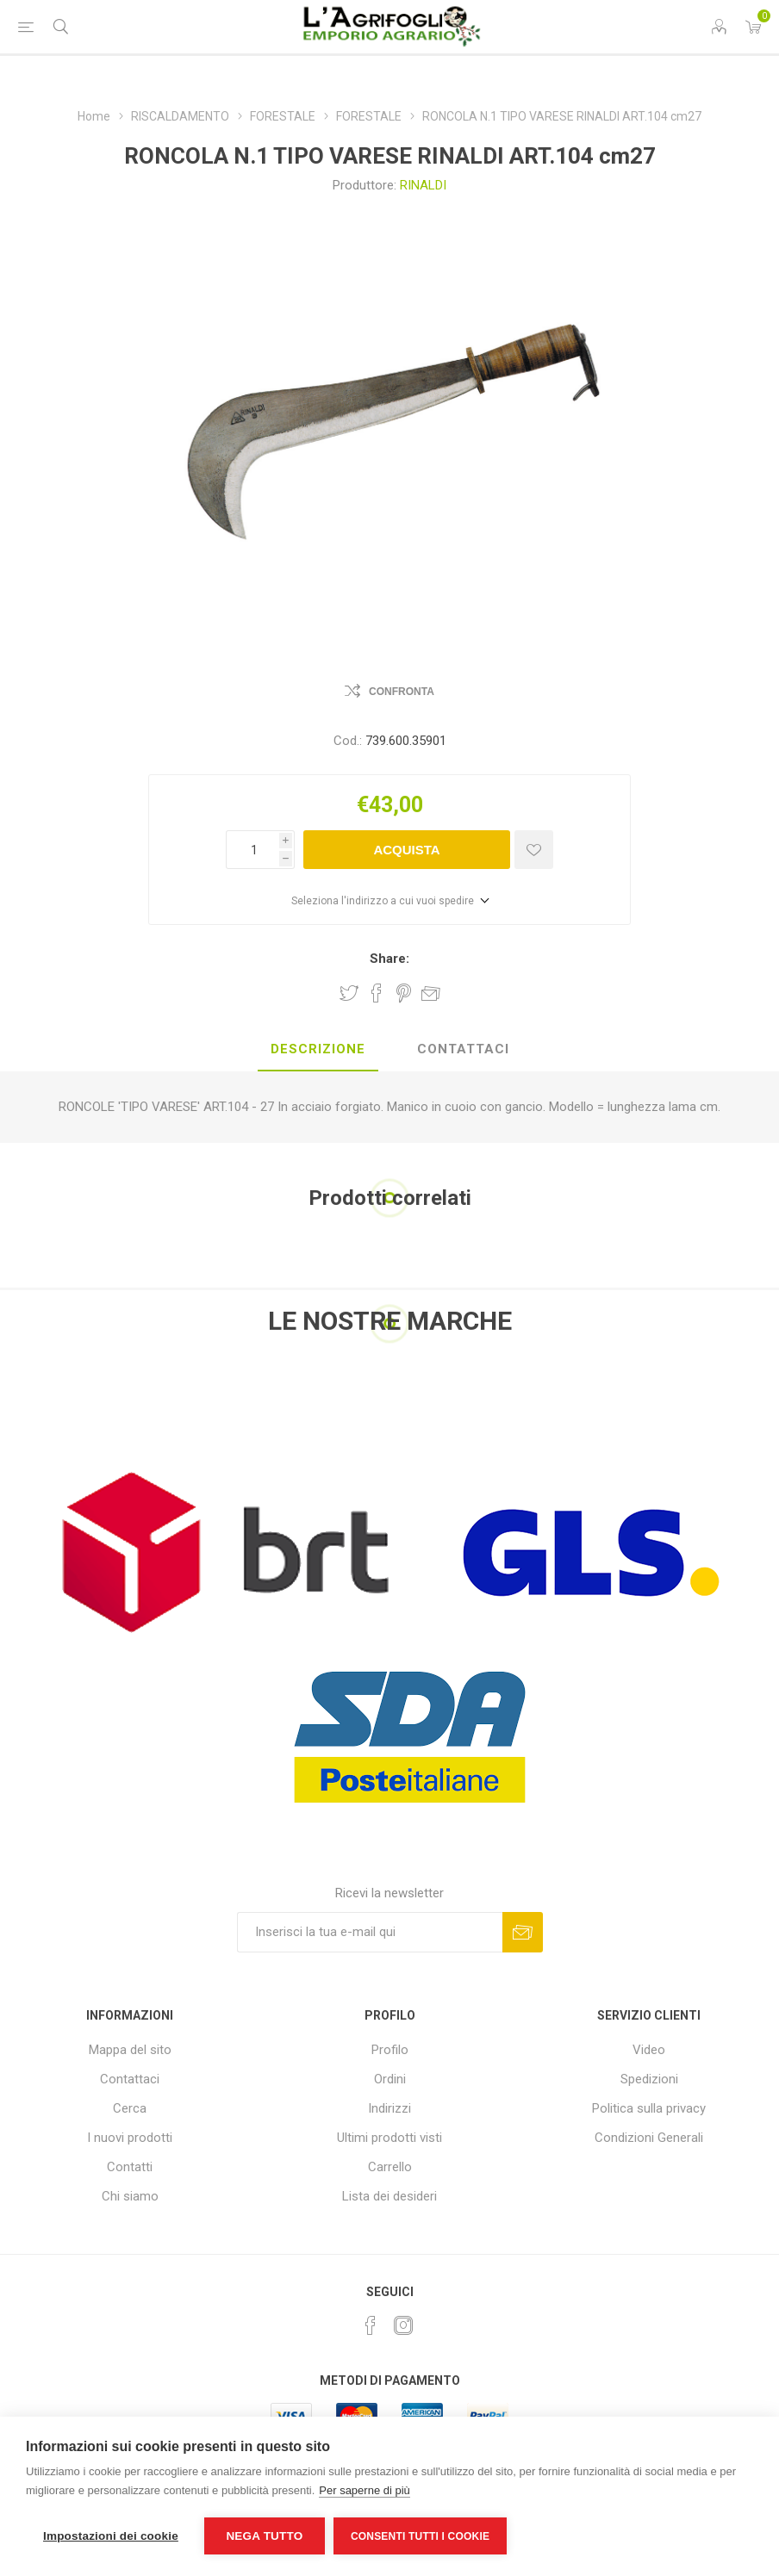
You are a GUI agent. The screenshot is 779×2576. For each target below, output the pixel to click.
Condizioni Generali (649, 2137)
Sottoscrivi (522, 1932)
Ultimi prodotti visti (389, 2137)
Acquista (406, 849)
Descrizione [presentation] (318, 1049)
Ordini (390, 2079)
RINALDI (423, 185)
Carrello (390, 2167)
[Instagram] (403, 2325)
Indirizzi (389, 2108)
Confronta (401, 692)
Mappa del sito (130, 2050)
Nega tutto (264, 2535)
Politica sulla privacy (649, 2108)
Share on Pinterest (404, 993)
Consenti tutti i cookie (420, 2536)
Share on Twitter (349, 993)
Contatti (130, 2167)
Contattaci (129, 2079)
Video (649, 2050)
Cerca (129, 2108)
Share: (389, 958)
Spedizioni (649, 2079)
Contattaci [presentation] (463, 1049)
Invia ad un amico (430, 993)
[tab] (318, 1049)
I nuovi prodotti (129, 2137)
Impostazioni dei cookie (110, 2535)
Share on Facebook (376, 993)
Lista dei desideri (389, 2196)
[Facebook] (370, 2325)
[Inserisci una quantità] (252, 849)
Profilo (389, 2050)
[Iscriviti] (369, 1932)
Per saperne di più (364, 2490)
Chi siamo (130, 2196)
